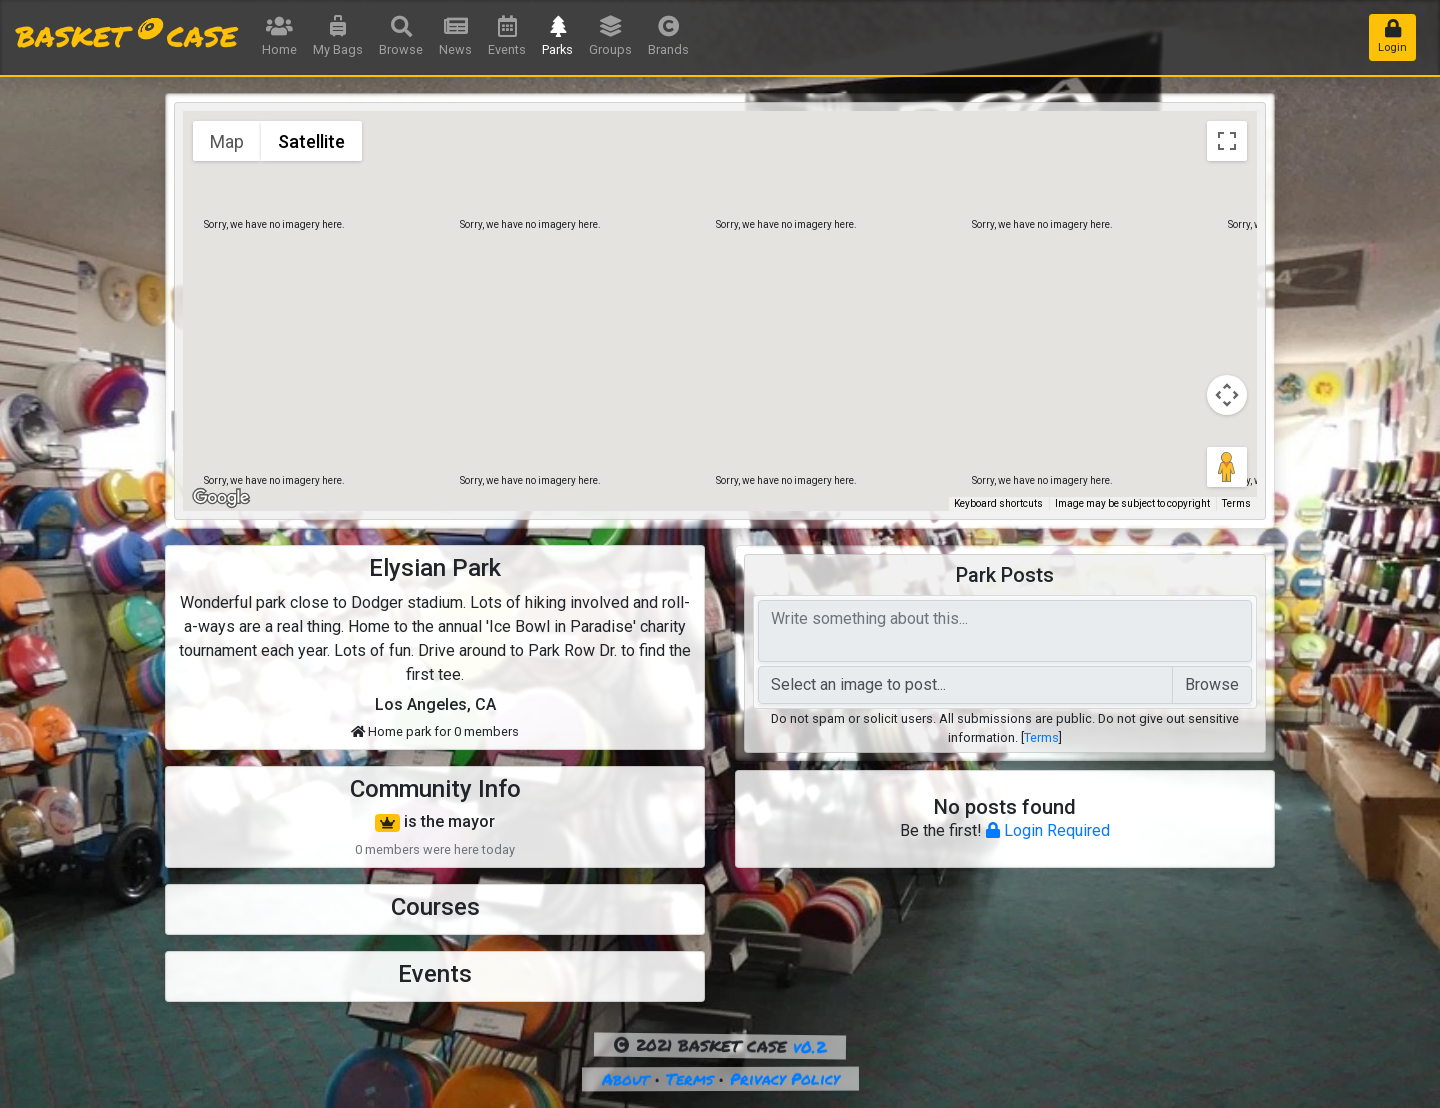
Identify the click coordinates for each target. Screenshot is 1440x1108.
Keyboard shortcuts (998, 503)
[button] (720, 292)
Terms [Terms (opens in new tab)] (1236, 503)
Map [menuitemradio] (227, 141)
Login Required (1048, 830)
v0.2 (809, 1046)
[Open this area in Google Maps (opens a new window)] (221, 498)
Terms (1041, 737)
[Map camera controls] (1227, 395)
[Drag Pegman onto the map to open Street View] (1227, 467)
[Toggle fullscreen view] (1227, 141)
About (624, 1078)
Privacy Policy (783, 1078)
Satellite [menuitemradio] (311, 141)
